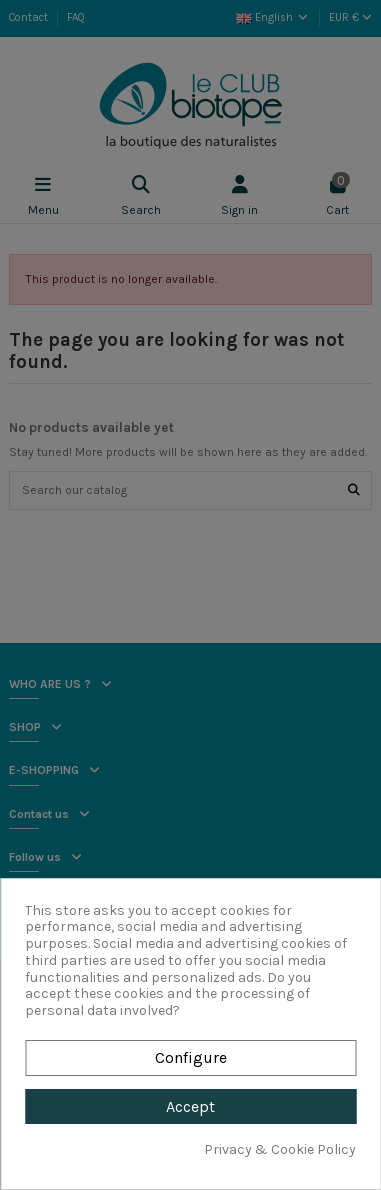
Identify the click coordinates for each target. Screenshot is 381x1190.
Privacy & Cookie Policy (280, 1150)
